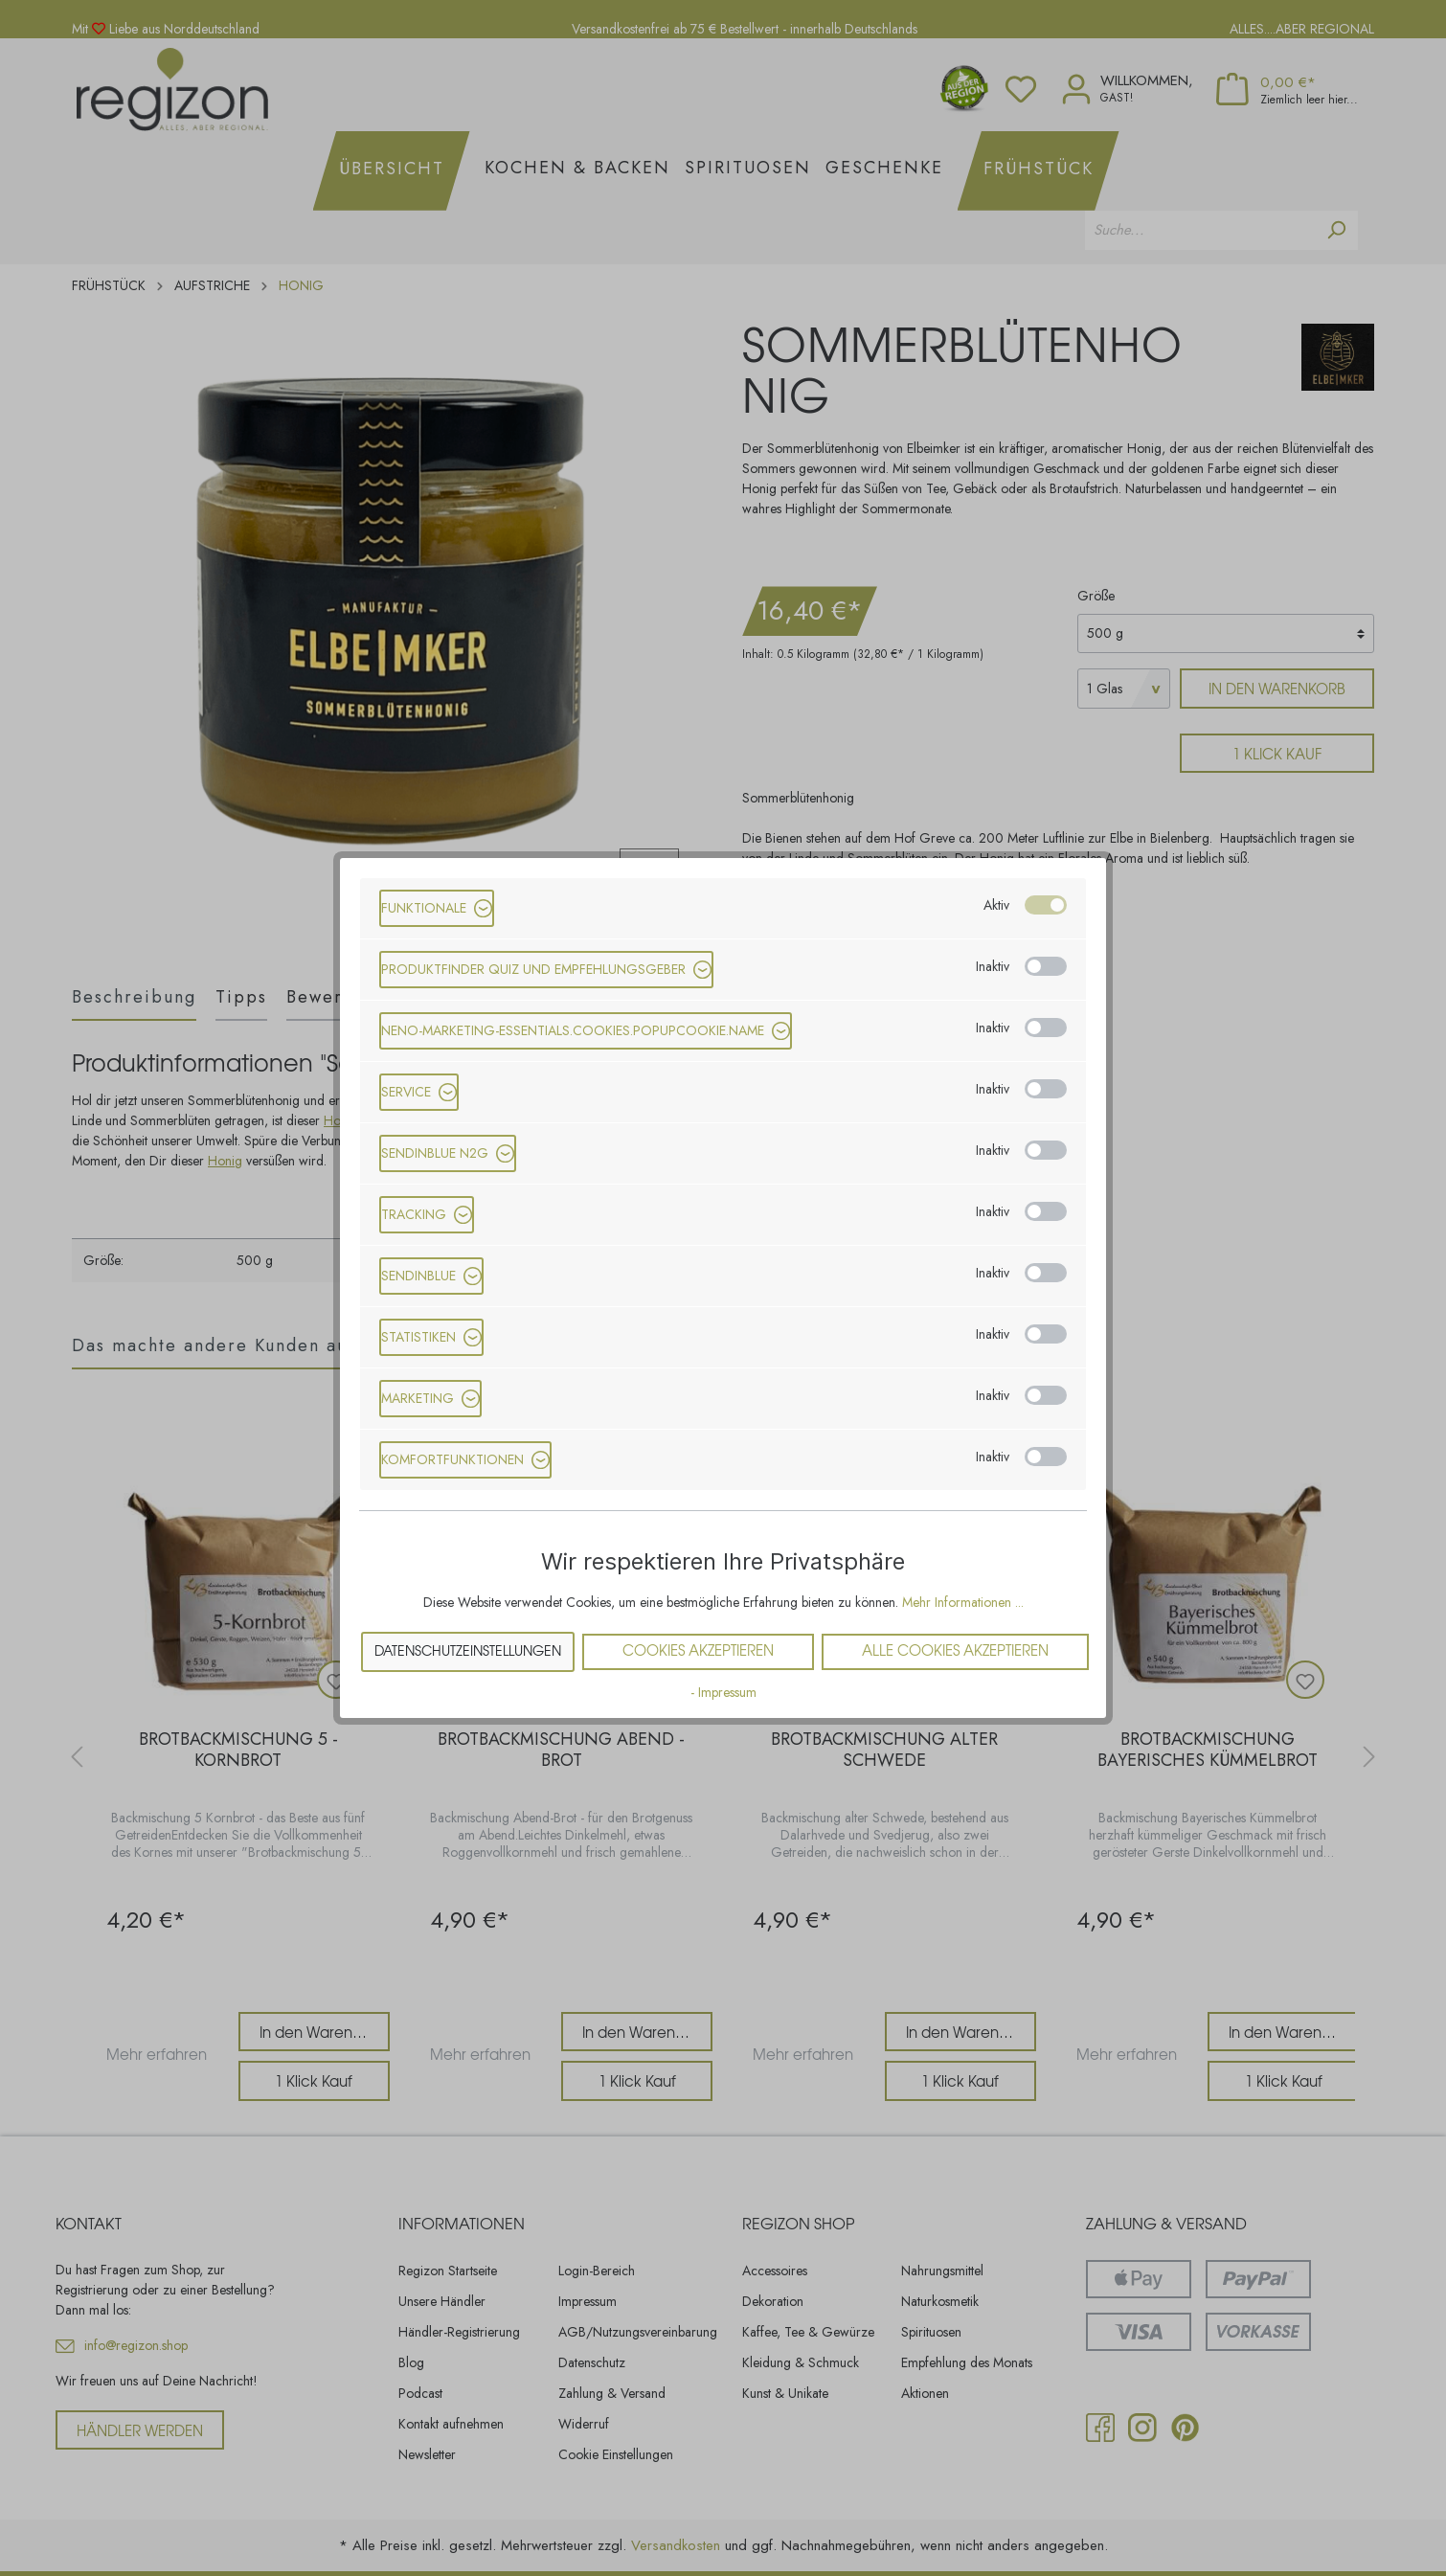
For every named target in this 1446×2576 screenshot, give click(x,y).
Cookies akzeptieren (698, 1651)
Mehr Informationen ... (963, 1602)
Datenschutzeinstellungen (467, 1652)
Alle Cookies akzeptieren (955, 1651)
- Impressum (723, 1692)
